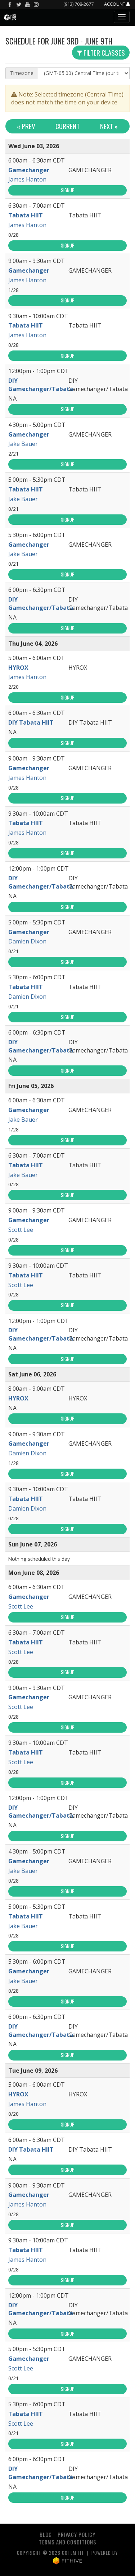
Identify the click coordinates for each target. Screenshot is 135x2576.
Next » (109, 126)
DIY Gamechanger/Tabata (40, 385)
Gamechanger (28, 170)
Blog (46, 2534)
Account (117, 4)
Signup (68, 190)
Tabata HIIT (25, 215)
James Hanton (27, 179)
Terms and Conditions (67, 2542)
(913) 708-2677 (78, 4)
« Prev (26, 126)
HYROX (18, 668)
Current (67, 126)
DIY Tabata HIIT (31, 722)
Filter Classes (101, 52)
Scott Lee (20, 1230)
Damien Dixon (27, 941)
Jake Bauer (23, 444)
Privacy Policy (76, 2534)
